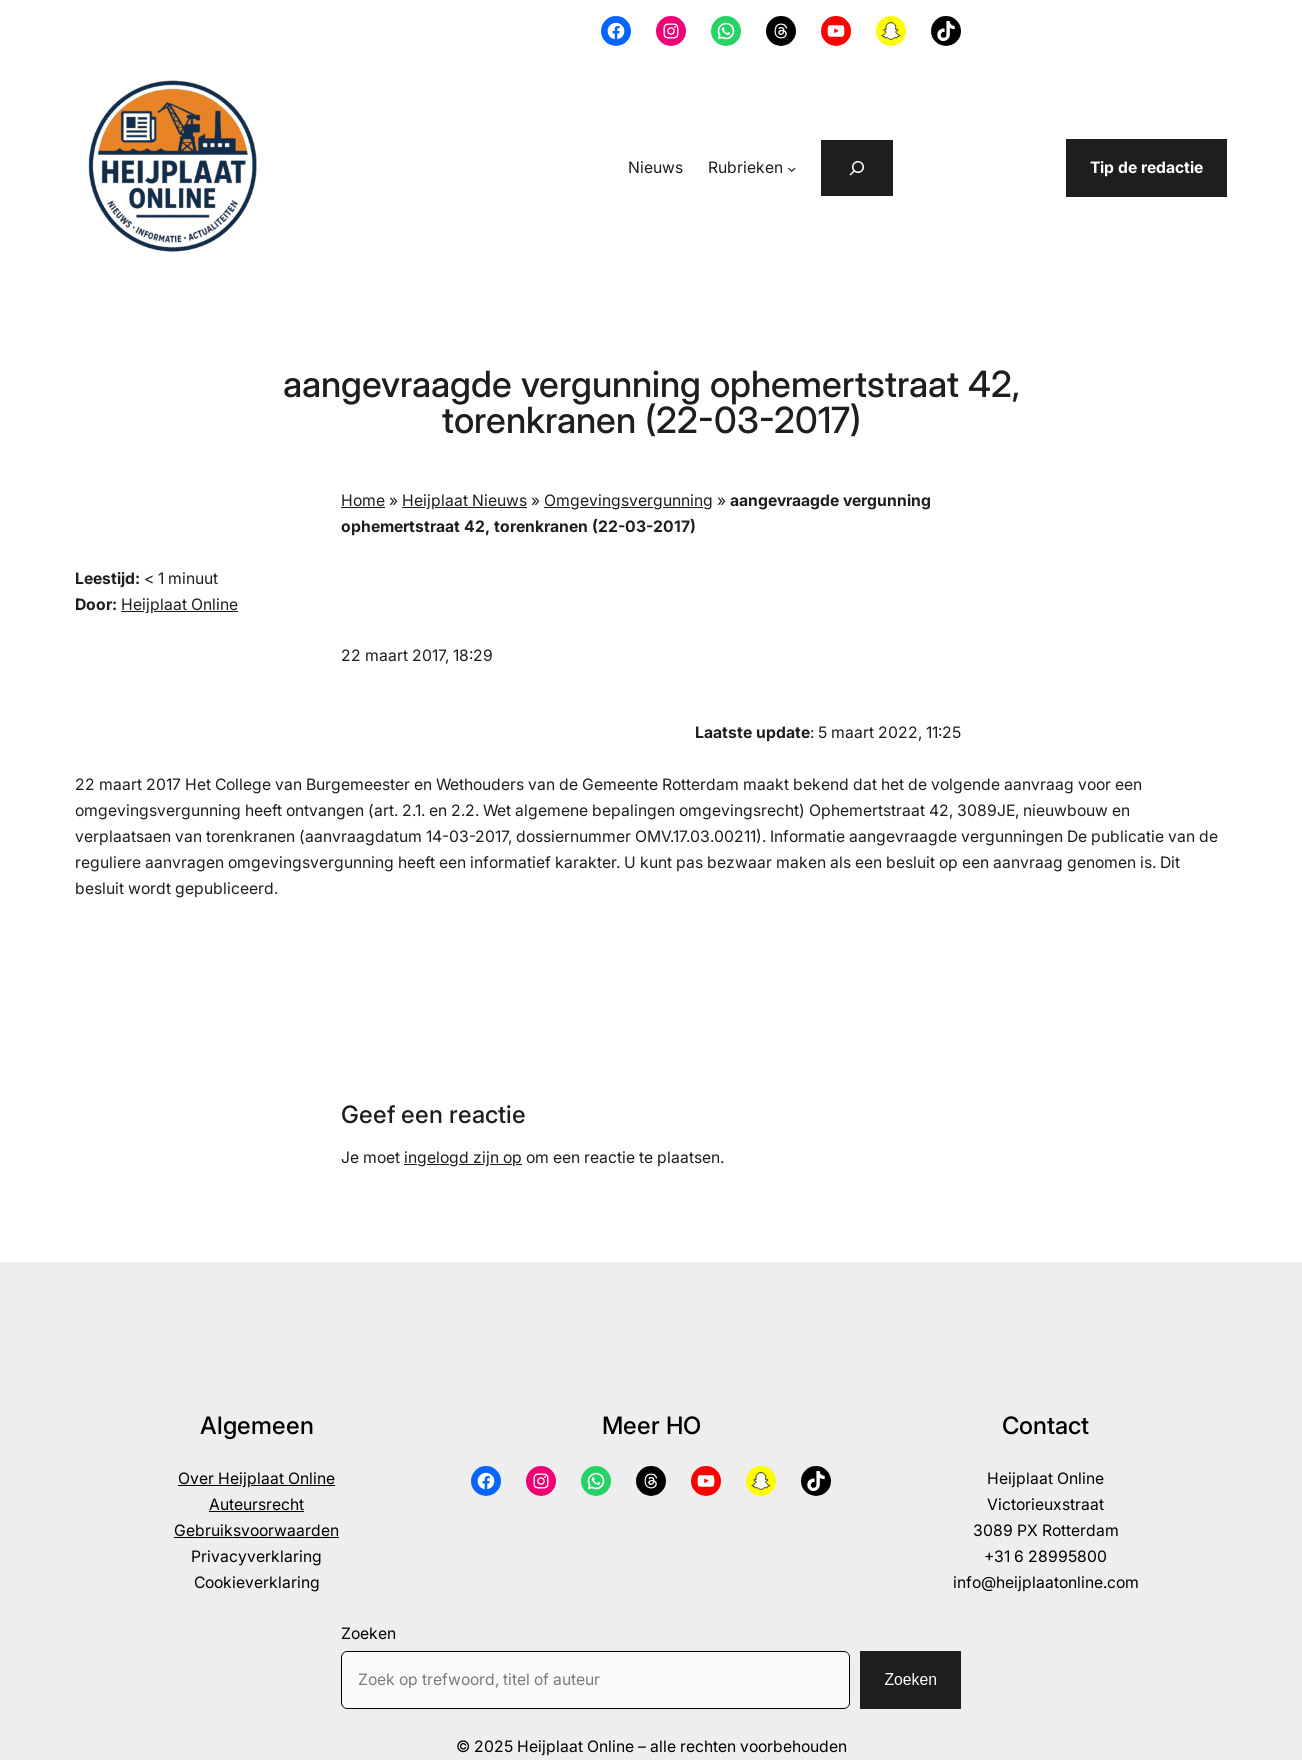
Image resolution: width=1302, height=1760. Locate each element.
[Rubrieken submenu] (791, 168)
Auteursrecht (256, 1504)
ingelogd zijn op (463, 1157)
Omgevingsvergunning (628, 500)
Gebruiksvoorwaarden (256, 1530)
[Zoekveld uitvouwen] (857, 168)
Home (363, 500)
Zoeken (368, 1633)
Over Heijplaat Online (256, 1478)
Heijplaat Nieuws (464, 500)
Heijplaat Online (179, 604)
